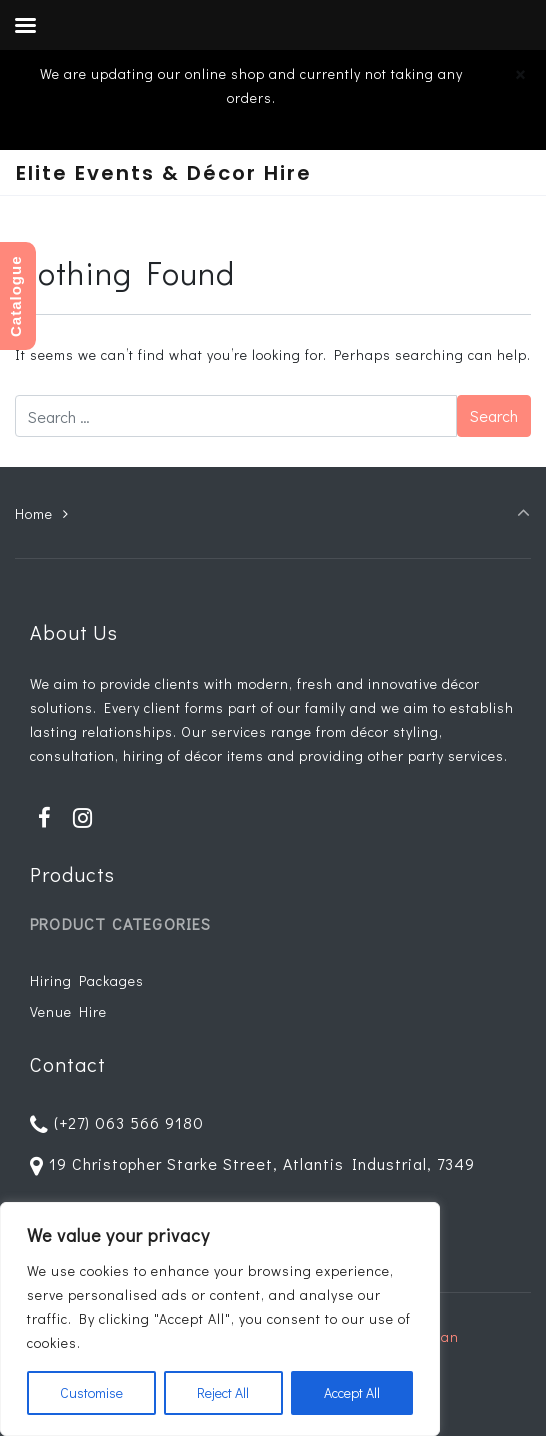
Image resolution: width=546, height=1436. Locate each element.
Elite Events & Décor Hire (164, 173)
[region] (220, 1319)
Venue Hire (68, 1011)
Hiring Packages (87, 980)
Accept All (352, 1392)
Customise (91, 1392)
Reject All (223, 1392)
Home (34, 513)
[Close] (520, 74)
